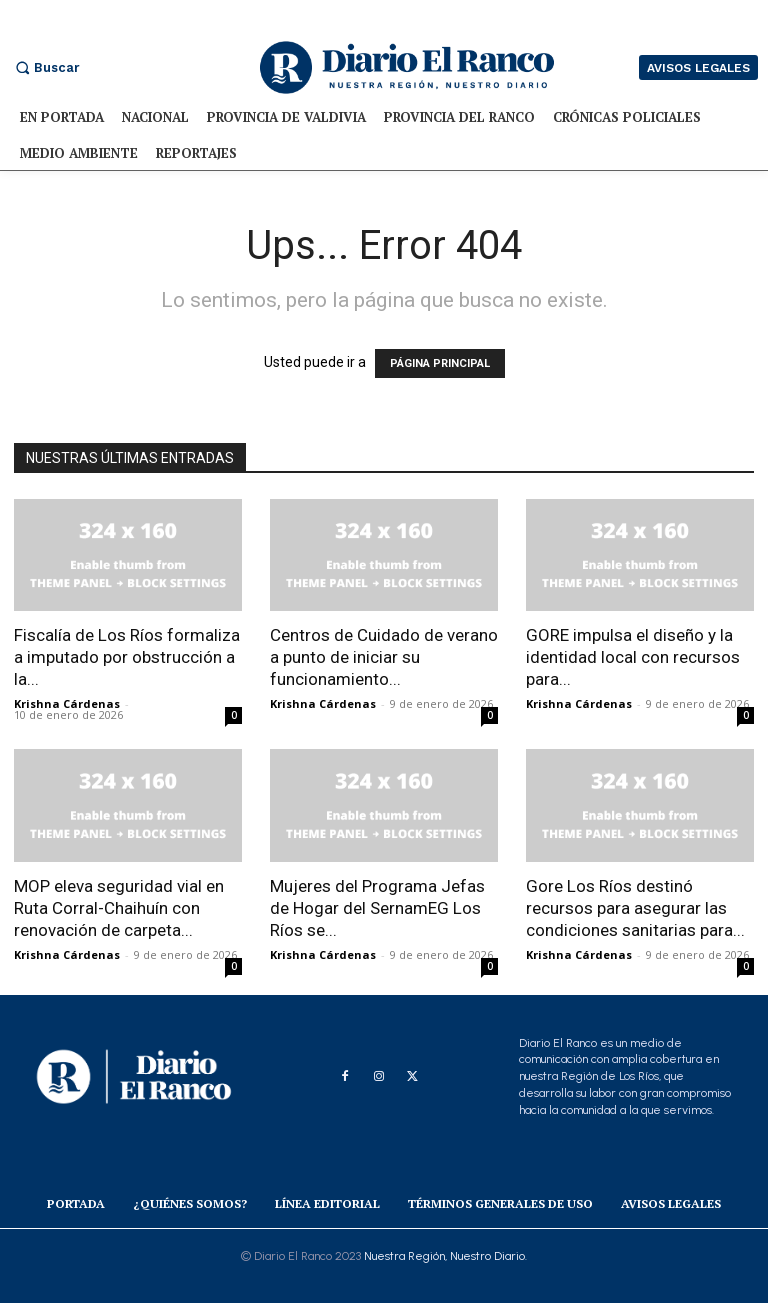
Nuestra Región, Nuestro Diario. (445, 1256)
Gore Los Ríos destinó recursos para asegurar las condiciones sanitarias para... (635, 908)
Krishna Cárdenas (67, 703)
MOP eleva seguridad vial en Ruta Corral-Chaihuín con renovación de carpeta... (119, 908)
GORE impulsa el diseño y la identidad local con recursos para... (633, 657)
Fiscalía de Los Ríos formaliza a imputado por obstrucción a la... (127, 657)
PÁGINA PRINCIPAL (440, 363)
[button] (45, 67)
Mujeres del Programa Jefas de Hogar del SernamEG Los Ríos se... (377, 908)
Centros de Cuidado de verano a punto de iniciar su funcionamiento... (384, 657)
